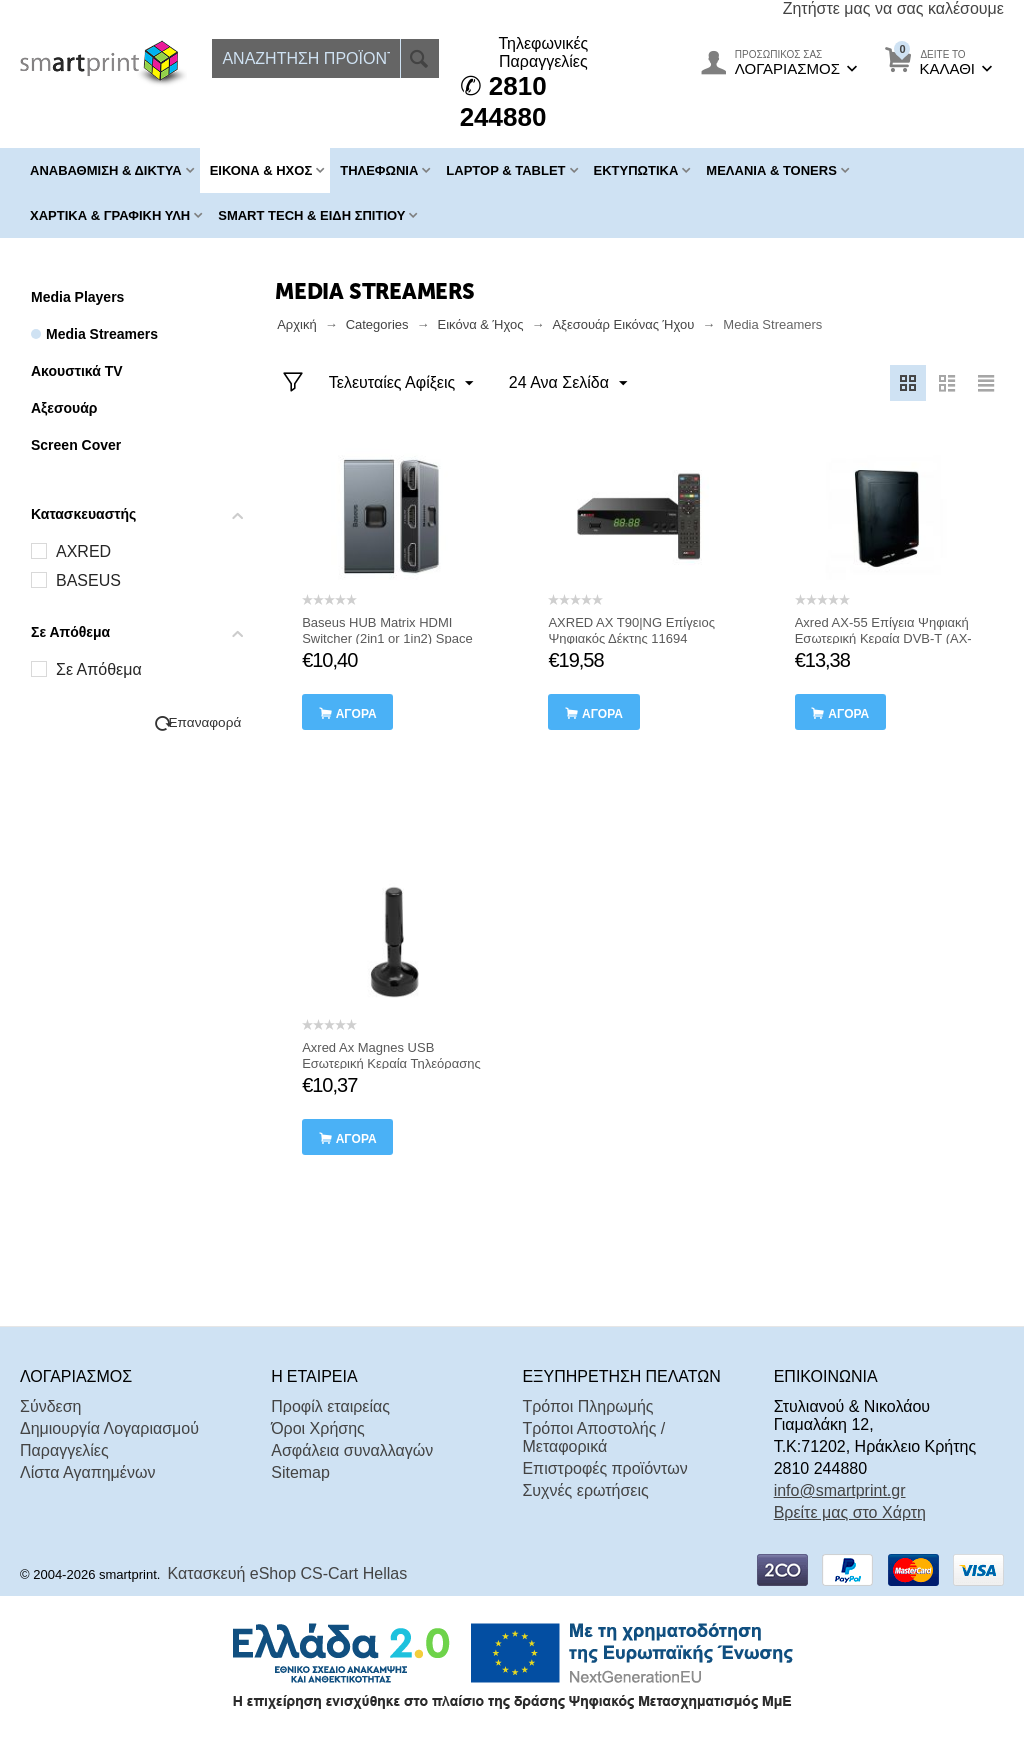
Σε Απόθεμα (99, 669)
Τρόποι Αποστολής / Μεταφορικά (593, 1437)
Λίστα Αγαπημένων (87, 1472)
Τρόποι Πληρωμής (587, 1406)
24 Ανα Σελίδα (567, 384)
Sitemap (300, 1472)
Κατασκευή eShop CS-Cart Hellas (288, 1573)
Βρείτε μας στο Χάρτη (850, 1512)
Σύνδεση (50, 1406)
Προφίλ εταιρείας (330, 1406)
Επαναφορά (205, 722)
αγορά (356, 714)
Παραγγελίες (64, 1450)
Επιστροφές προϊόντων (604, 1468)
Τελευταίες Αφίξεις (401, 384)
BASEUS (88, 580)
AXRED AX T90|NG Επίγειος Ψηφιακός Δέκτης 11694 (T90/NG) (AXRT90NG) (631, 638)
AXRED (83, 551)
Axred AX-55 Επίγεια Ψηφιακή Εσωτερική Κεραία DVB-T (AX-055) (883, 638)
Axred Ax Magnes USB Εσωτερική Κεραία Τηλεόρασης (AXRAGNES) (391, 1063)
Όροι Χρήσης (318, 1428)
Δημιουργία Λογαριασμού (109, 1428)
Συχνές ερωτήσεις (585, 1490)
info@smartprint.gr (840, 1490)
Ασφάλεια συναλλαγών (352, 1450)
